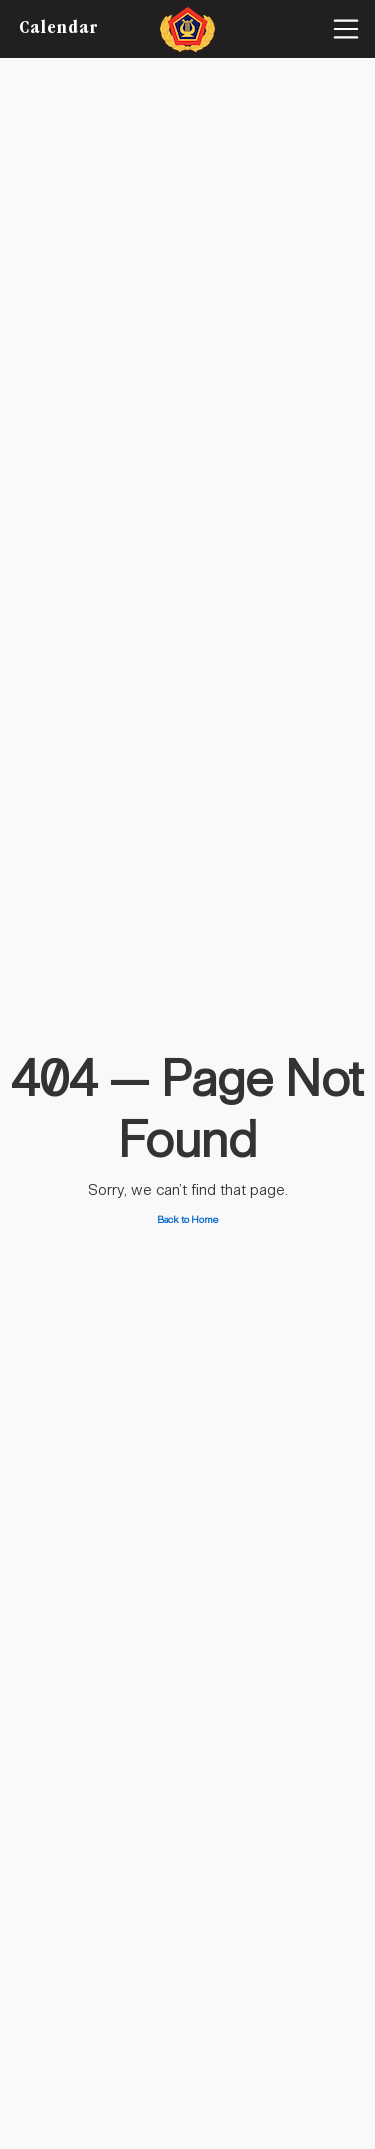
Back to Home (188, 1220)
